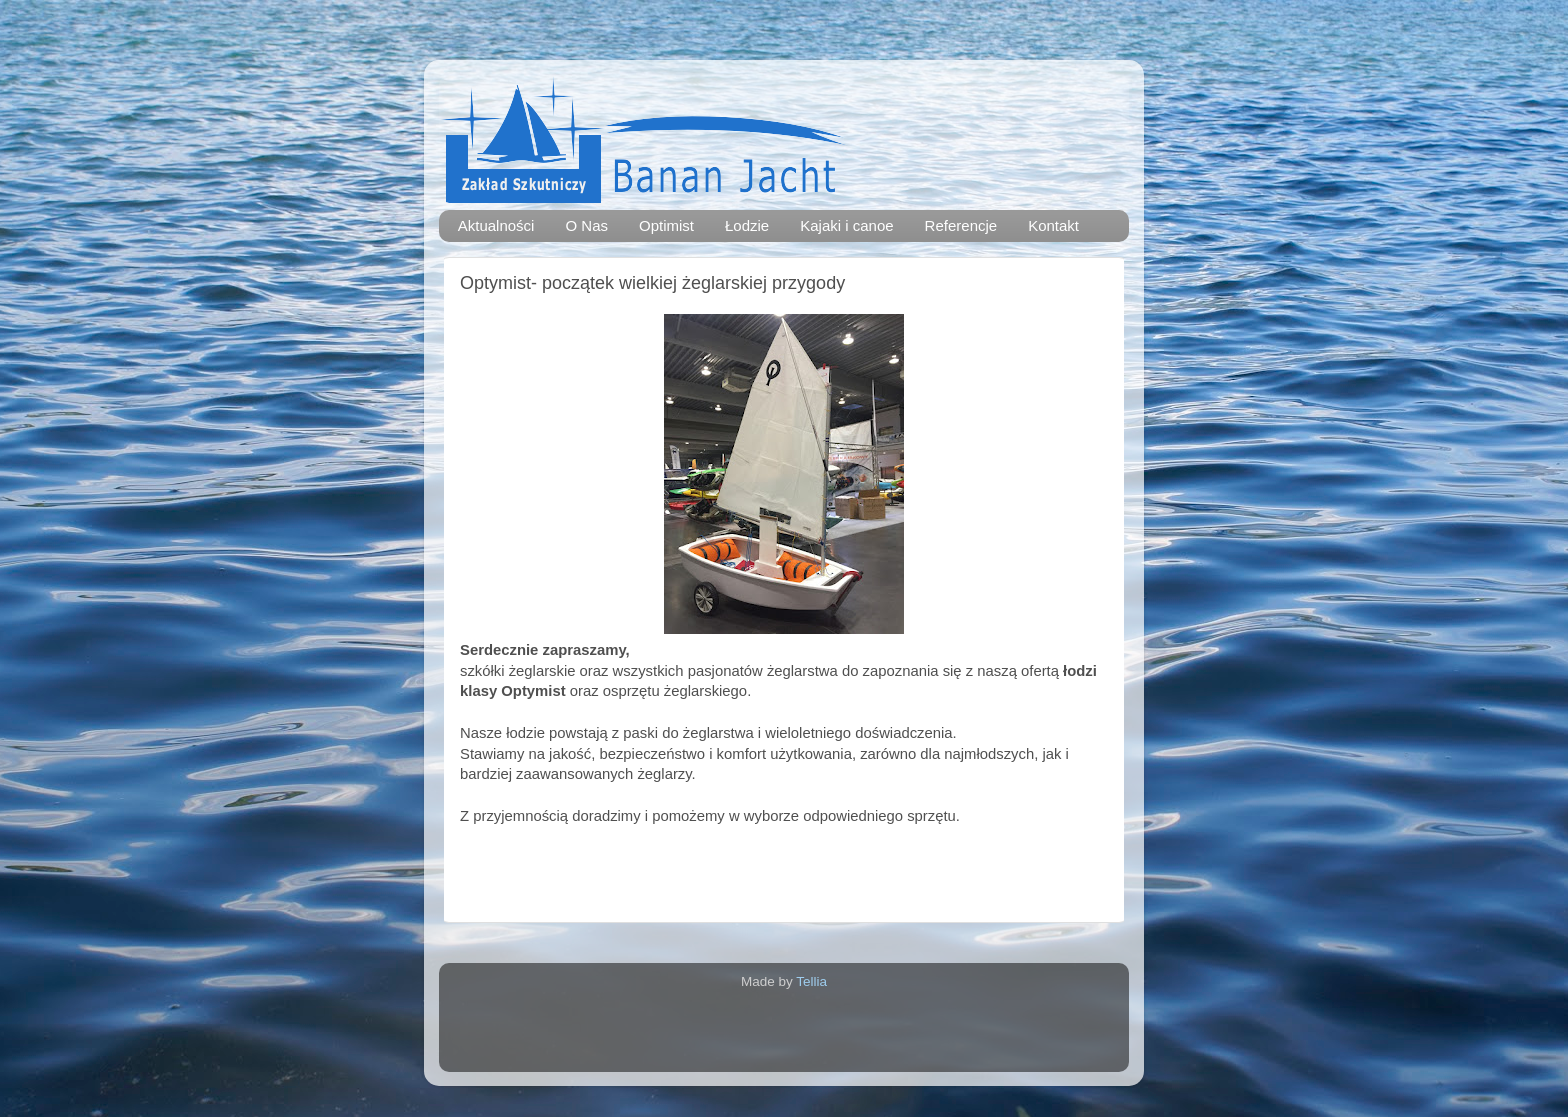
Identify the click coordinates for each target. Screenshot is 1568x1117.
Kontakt (1053, 225)
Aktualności (496, 225)
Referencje (961, 225)
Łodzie (747, 225)
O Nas (586, 225)
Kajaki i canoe (846, 225)
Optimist (666, 225)
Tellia (811, 981)
